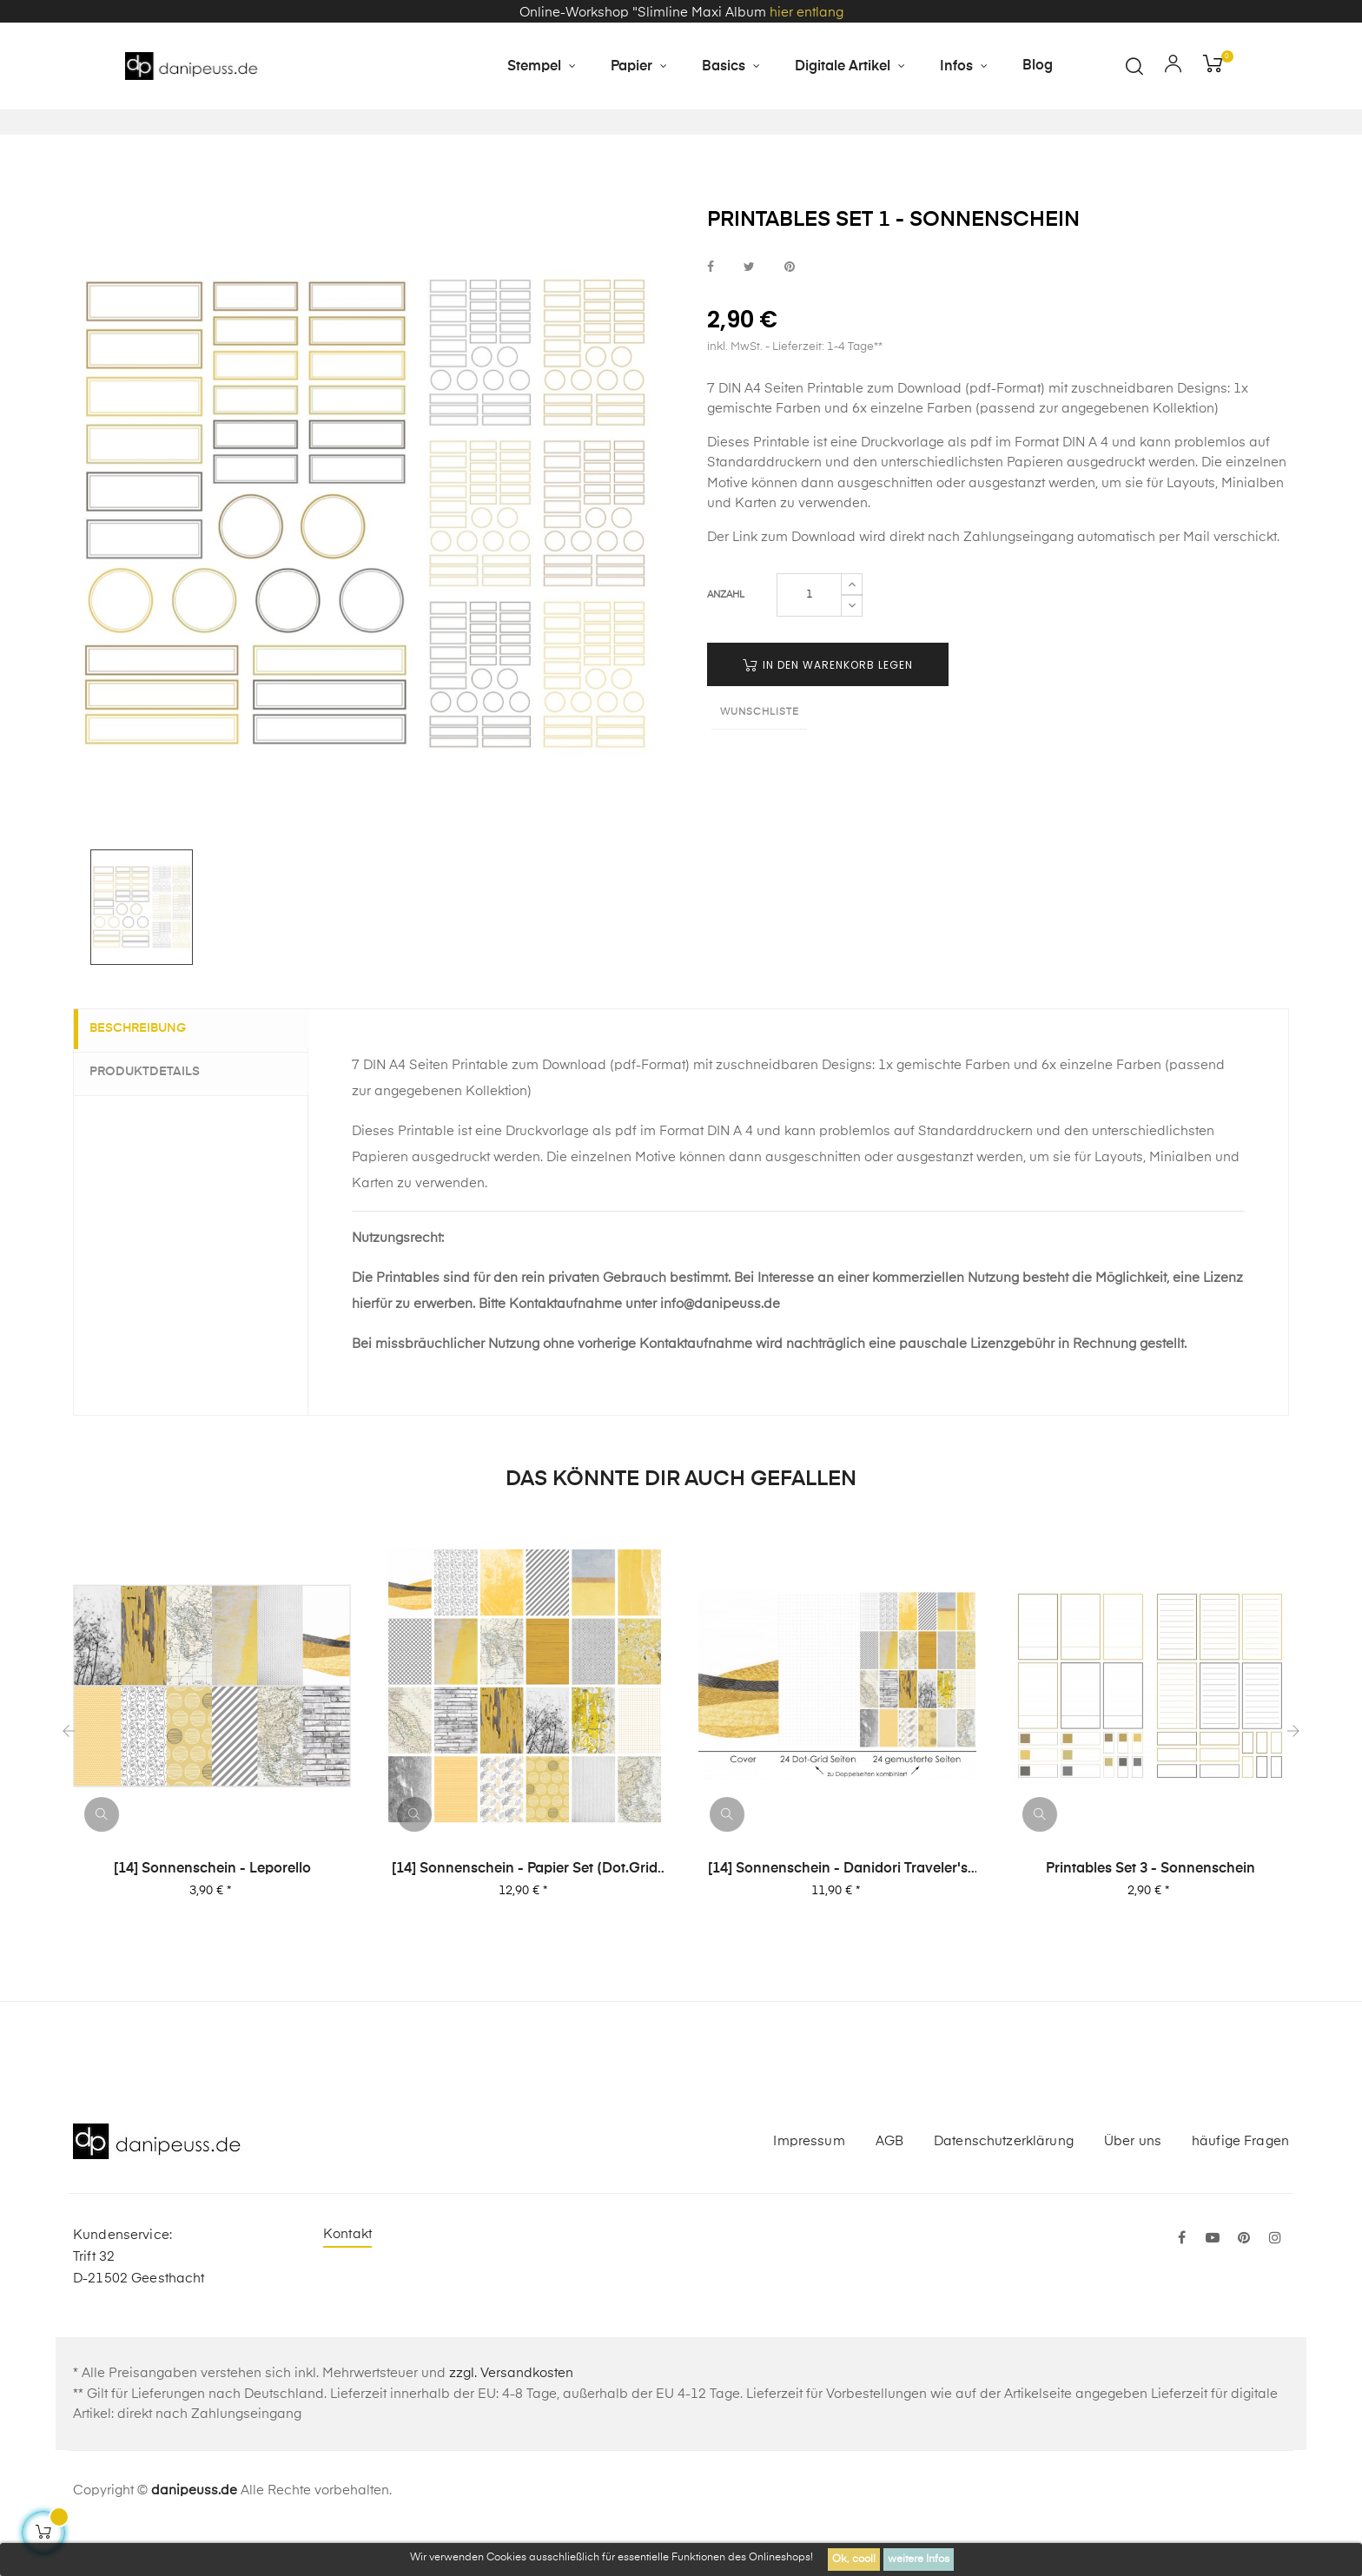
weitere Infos (918, 2559)
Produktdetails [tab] (155, 1115)
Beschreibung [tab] (148, 1073)
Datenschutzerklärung (1004, 2184)
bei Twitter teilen (749, 310)
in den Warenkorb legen (828, 709)
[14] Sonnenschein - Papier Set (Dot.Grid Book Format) (525, 1913)
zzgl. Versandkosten (511, 2417)
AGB (889, 2184)
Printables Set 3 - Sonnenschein (1150, 1912)
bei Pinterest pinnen (789, 310)
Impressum (808, 2184)
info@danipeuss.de (720, 1347)
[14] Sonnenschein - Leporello (212, 1912)
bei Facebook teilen (710, 310)
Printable (781, 485)
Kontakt (347, 2278)
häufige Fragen (1240, 2184)
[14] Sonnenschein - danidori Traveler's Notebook (838, 1913)
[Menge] (809, 639)
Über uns (1132, 2184)
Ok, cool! (854, 2559)
